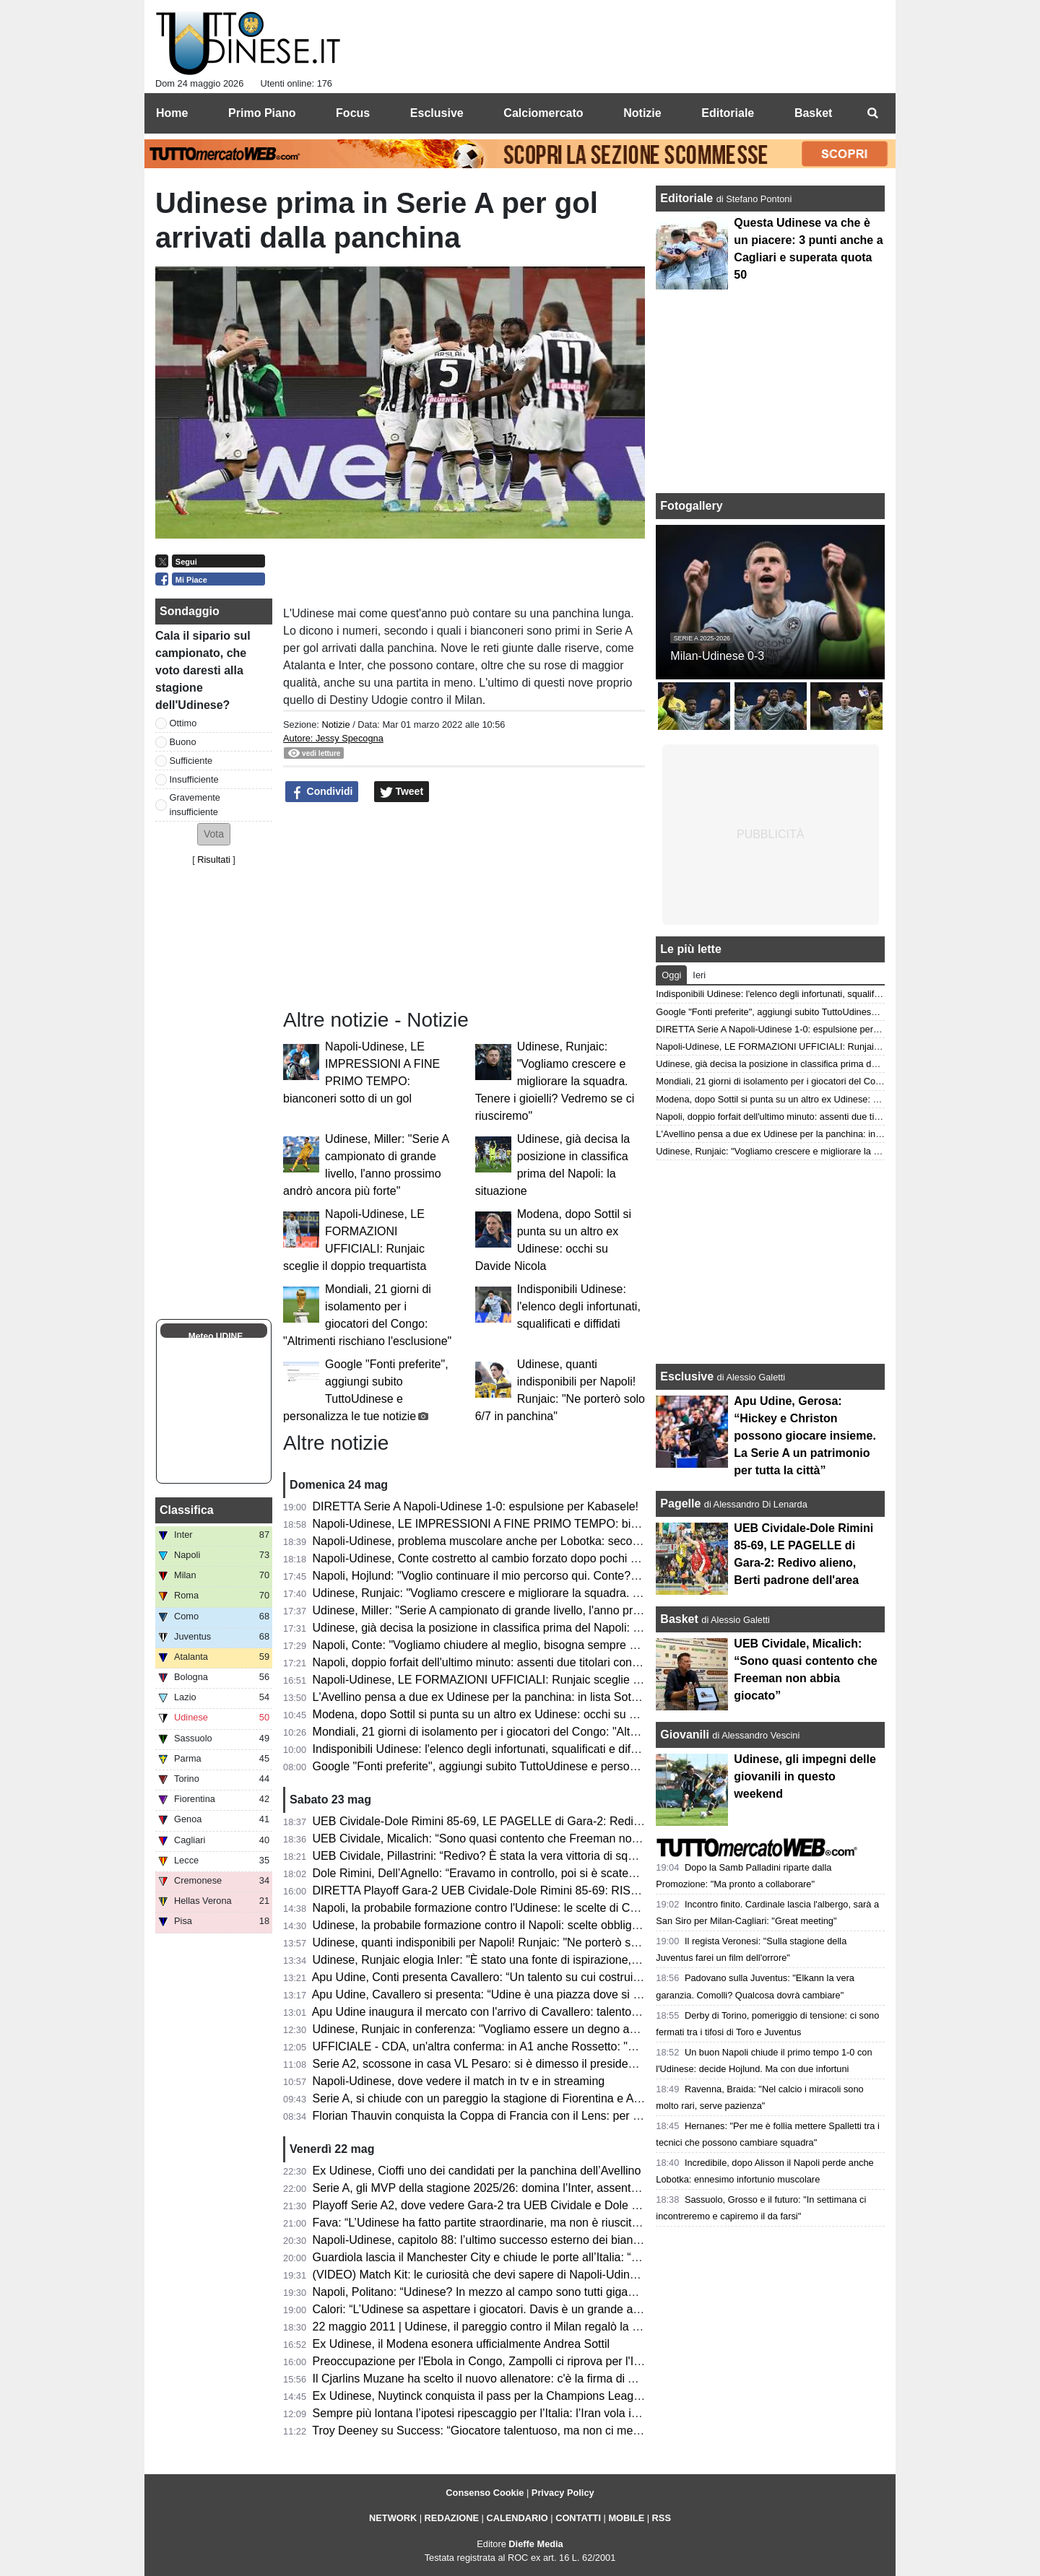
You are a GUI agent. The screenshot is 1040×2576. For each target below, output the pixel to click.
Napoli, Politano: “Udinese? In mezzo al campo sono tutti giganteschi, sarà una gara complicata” (559, 2292)
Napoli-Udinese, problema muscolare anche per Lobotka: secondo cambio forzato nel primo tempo (565, 1541)
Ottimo (183, 723)
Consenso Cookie (485, 2492)
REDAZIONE (452, 2517)
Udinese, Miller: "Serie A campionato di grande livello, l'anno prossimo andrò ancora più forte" (551, 1610)
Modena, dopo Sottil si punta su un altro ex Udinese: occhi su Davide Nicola (507, 1714)
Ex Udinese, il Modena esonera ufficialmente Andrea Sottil (461, 2344)
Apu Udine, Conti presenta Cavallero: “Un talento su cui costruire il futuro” (500, 1977)
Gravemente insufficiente (195, 804)
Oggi (671, 975)
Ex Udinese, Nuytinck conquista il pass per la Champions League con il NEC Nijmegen (535, 2396)
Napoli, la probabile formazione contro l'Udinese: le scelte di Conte (483, 1908)
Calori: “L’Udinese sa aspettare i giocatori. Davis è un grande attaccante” (498, 2309)
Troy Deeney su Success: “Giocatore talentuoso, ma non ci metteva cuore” (503, 2430)
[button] (213, 834)
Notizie (335, 724)
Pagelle (680, 1503)
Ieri (699, 975)
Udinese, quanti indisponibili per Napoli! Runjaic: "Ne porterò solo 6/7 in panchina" (522, 1942)
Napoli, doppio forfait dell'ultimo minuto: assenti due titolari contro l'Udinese (504, 1662)
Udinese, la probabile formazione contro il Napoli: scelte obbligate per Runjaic (511, 1925)
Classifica (187, 1510)
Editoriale (688, 198)
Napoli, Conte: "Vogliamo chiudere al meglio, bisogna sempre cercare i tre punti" (518, 1645)
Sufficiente (191, 760)
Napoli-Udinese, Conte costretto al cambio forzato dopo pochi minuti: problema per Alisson (544, 1558)
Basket (679, 1619)
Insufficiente (194, 779)
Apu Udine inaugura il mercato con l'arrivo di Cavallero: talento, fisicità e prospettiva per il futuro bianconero (586, 2012)
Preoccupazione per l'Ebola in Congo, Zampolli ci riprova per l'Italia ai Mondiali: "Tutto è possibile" (562, 2361)
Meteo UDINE (215, 1336)
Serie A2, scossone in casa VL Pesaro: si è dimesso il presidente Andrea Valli (510, 2064)
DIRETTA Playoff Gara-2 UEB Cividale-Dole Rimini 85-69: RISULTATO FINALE (515, 1890)
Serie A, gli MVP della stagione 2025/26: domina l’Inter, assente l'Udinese (500, 2188)
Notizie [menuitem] (642, 113)
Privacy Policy (563, 2492)
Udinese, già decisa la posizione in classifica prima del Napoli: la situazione (505, 1628)
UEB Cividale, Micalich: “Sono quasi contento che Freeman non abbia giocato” (513, 1838)
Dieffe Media (535, 2543)
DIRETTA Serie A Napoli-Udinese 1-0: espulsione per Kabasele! (476, 1506)
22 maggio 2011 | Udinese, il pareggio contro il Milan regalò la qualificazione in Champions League (565, 2326)
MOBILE (626, 2517)
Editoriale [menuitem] (727, 113)
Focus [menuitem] (353, 113)
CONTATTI (578, 2517)
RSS (661, 2517)
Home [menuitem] (172, 113)
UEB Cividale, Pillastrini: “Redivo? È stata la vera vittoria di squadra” (487, 1856)
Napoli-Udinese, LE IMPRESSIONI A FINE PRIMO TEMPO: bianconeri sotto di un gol (531, 1524)
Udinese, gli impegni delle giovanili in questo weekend (804, 1776)
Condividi (322, 792)
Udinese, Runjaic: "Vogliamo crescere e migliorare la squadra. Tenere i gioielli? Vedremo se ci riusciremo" (555, 1081)
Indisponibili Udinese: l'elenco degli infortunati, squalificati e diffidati (579, 1306)
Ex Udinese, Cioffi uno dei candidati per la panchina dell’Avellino (477, 2170)
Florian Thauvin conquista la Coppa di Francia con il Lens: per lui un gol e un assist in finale (547, 2116)
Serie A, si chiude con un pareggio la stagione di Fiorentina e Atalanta (491, 2098)
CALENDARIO (516, 2517)
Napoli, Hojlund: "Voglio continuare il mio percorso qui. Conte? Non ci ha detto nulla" (528, 1576)
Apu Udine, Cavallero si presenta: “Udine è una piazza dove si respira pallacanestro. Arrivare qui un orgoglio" (591, 1994)
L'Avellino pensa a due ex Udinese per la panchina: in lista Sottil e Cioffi (496, 1697)
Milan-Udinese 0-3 (717, 656)
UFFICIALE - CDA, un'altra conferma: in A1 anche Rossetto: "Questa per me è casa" (529, 2046)
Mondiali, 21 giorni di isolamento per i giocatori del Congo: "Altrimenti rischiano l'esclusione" (547, 1732)
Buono (183, 741)
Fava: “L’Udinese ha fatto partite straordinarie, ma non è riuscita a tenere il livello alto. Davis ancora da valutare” (599, 2222)
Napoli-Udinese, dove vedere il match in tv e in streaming (459, 2081)
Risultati (213, 859)
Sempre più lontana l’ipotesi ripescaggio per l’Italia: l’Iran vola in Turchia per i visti (520, 2413)
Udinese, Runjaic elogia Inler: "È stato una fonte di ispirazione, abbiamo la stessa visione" (542, 1960)
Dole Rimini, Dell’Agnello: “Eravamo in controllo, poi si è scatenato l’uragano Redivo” (529, 1873)
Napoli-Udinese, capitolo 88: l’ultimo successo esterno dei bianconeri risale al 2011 (525, 2240)
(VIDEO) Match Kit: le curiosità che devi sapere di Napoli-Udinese (481, 2274)
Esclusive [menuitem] (437, 113)
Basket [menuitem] (813, 113)
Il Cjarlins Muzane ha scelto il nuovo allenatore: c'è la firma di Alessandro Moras (517, 2378)
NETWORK (393, 2517)
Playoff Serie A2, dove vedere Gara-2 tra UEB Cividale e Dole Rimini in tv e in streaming (538, 2205)
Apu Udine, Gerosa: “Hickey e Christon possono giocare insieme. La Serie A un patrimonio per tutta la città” (805, 1435)
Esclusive (687, 1376)
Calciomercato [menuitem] (543, 113)
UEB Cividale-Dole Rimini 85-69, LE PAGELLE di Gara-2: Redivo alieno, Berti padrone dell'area (557, 1821)
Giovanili (684, 1734)
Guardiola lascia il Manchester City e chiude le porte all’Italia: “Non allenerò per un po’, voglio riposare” (575, 2257)
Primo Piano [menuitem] (261, 113)
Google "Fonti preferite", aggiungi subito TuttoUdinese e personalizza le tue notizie (523, 1766)
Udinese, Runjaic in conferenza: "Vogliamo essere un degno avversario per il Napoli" (529, 2029)
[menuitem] (872, 113)
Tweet (402, 792)
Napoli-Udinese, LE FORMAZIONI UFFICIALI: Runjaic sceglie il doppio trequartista (525, 1680)
